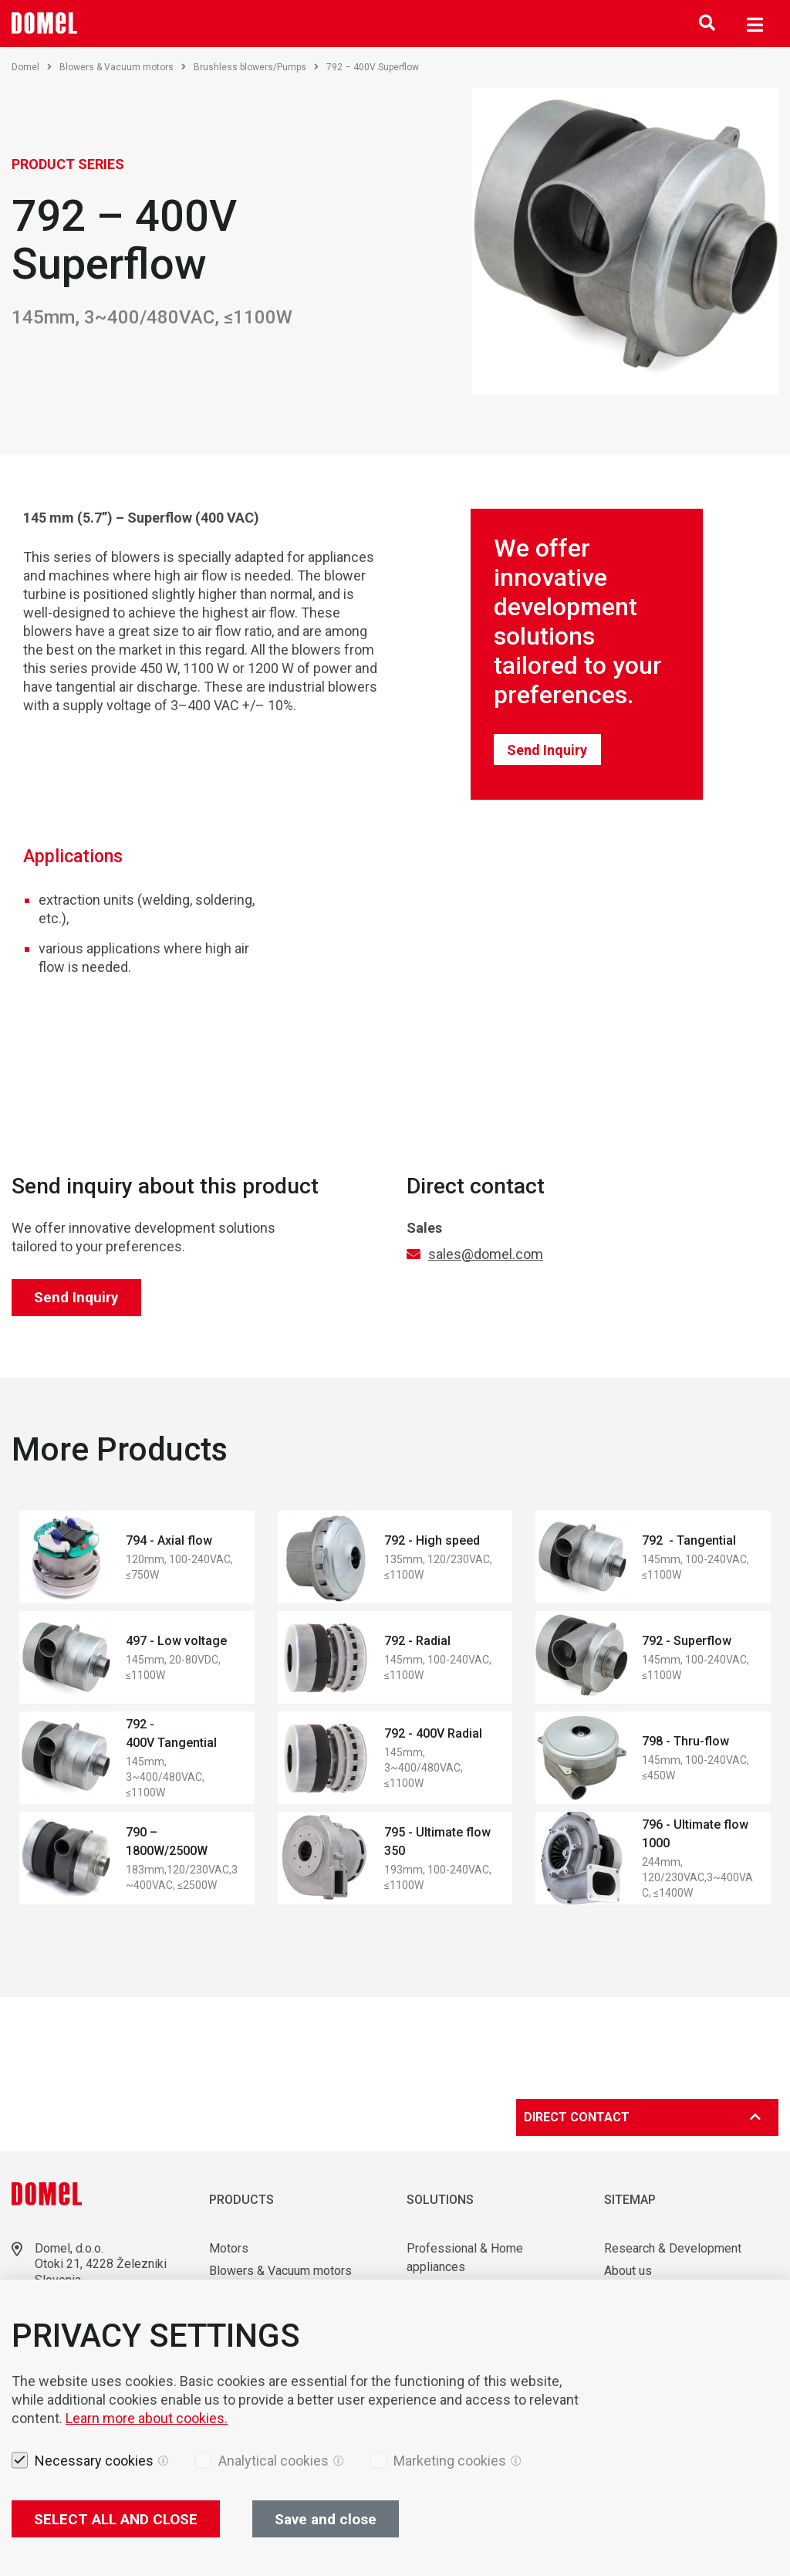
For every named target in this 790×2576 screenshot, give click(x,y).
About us (628, 2270)
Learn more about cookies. (147, 2418)
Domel (32, 67)
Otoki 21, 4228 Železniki (101, 2263)
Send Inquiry (547, 750)
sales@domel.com (485, 1254)
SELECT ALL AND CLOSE (116, 2519)
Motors (228, 2248)
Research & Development (672, 2248)
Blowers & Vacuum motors (122, 67)
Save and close (325, 2519)
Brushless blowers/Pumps (256, 67)
